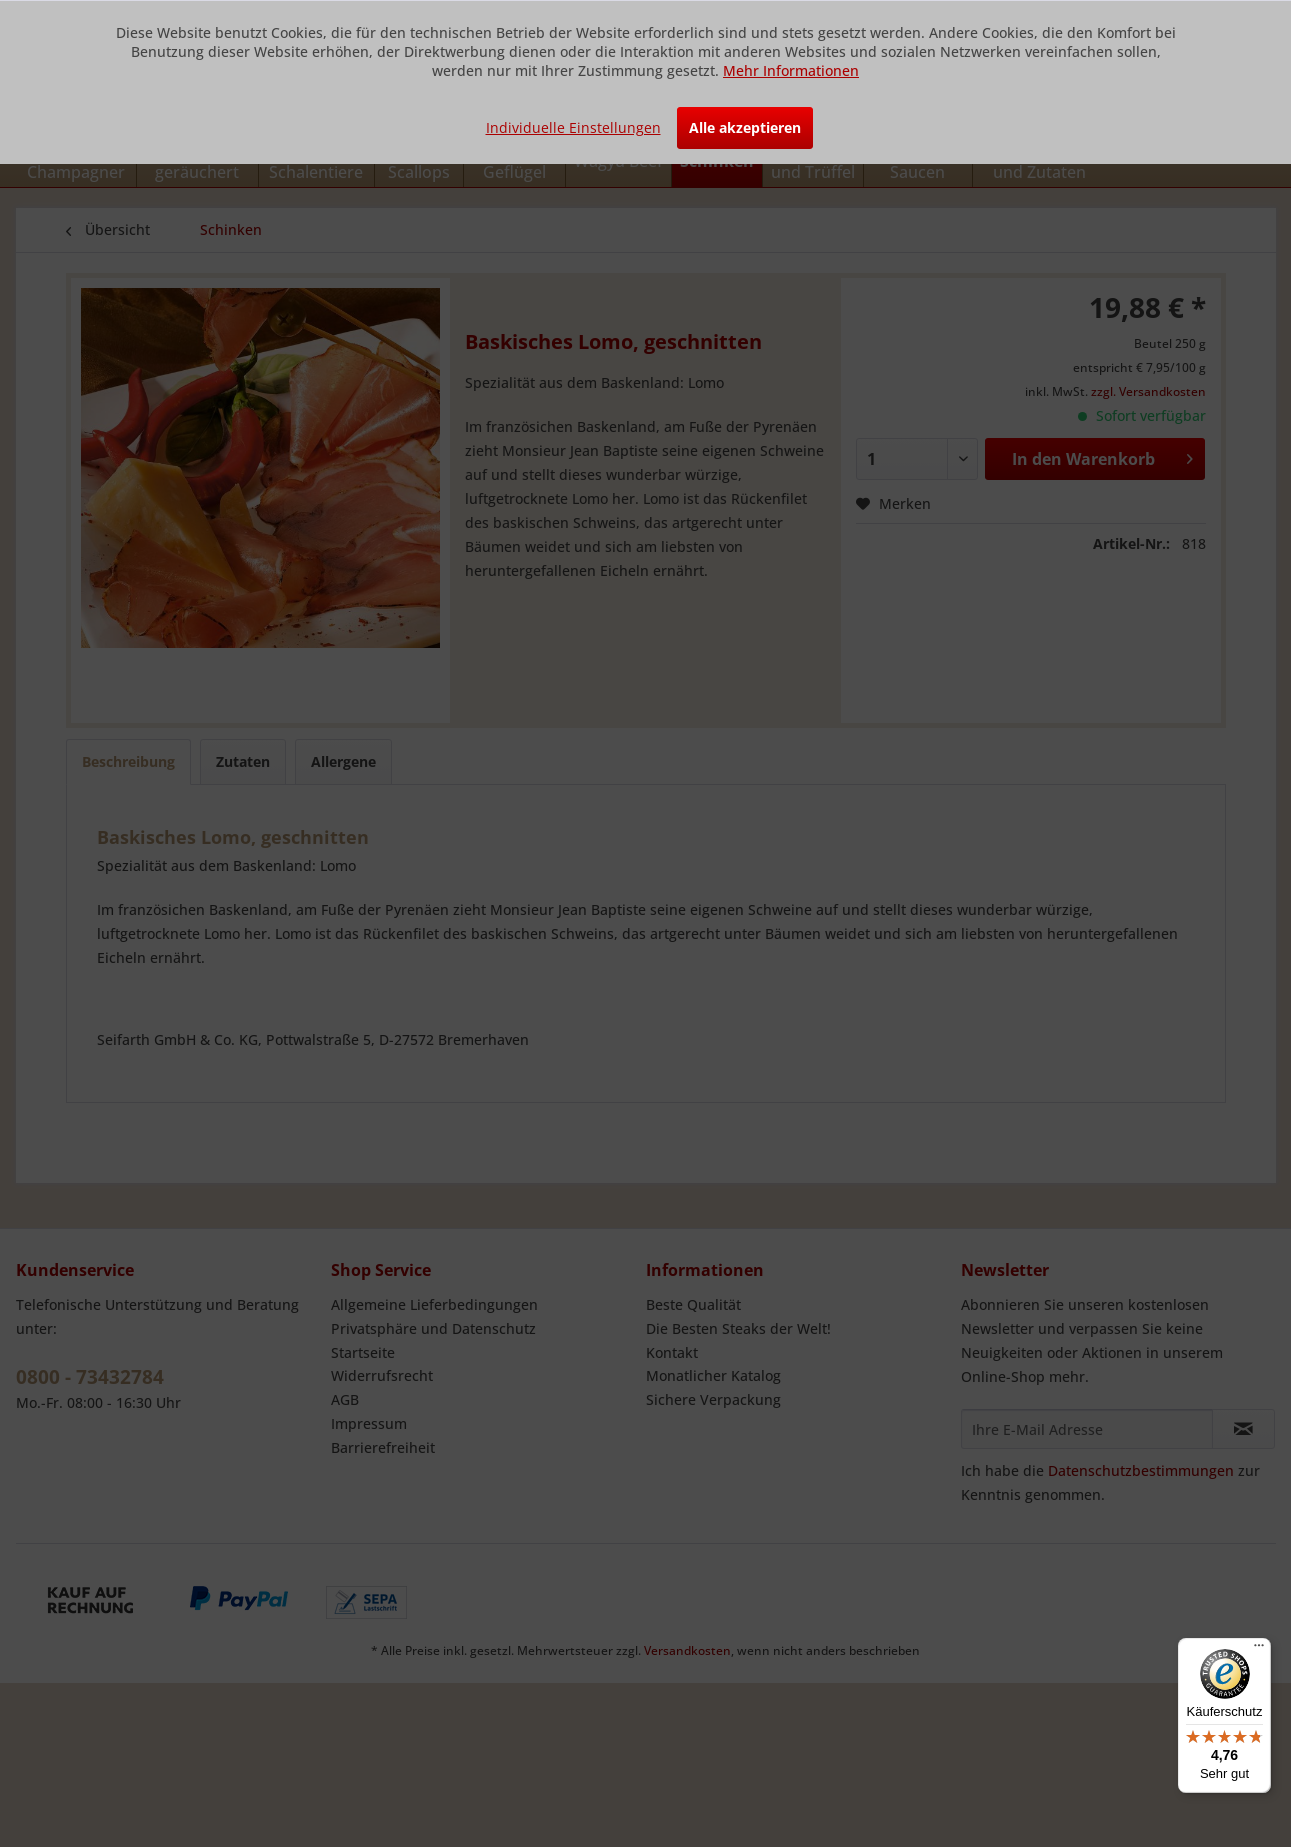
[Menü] (1259, 1650)
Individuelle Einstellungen (573, 127)
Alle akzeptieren (745, 127)
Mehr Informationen (791, 70)
